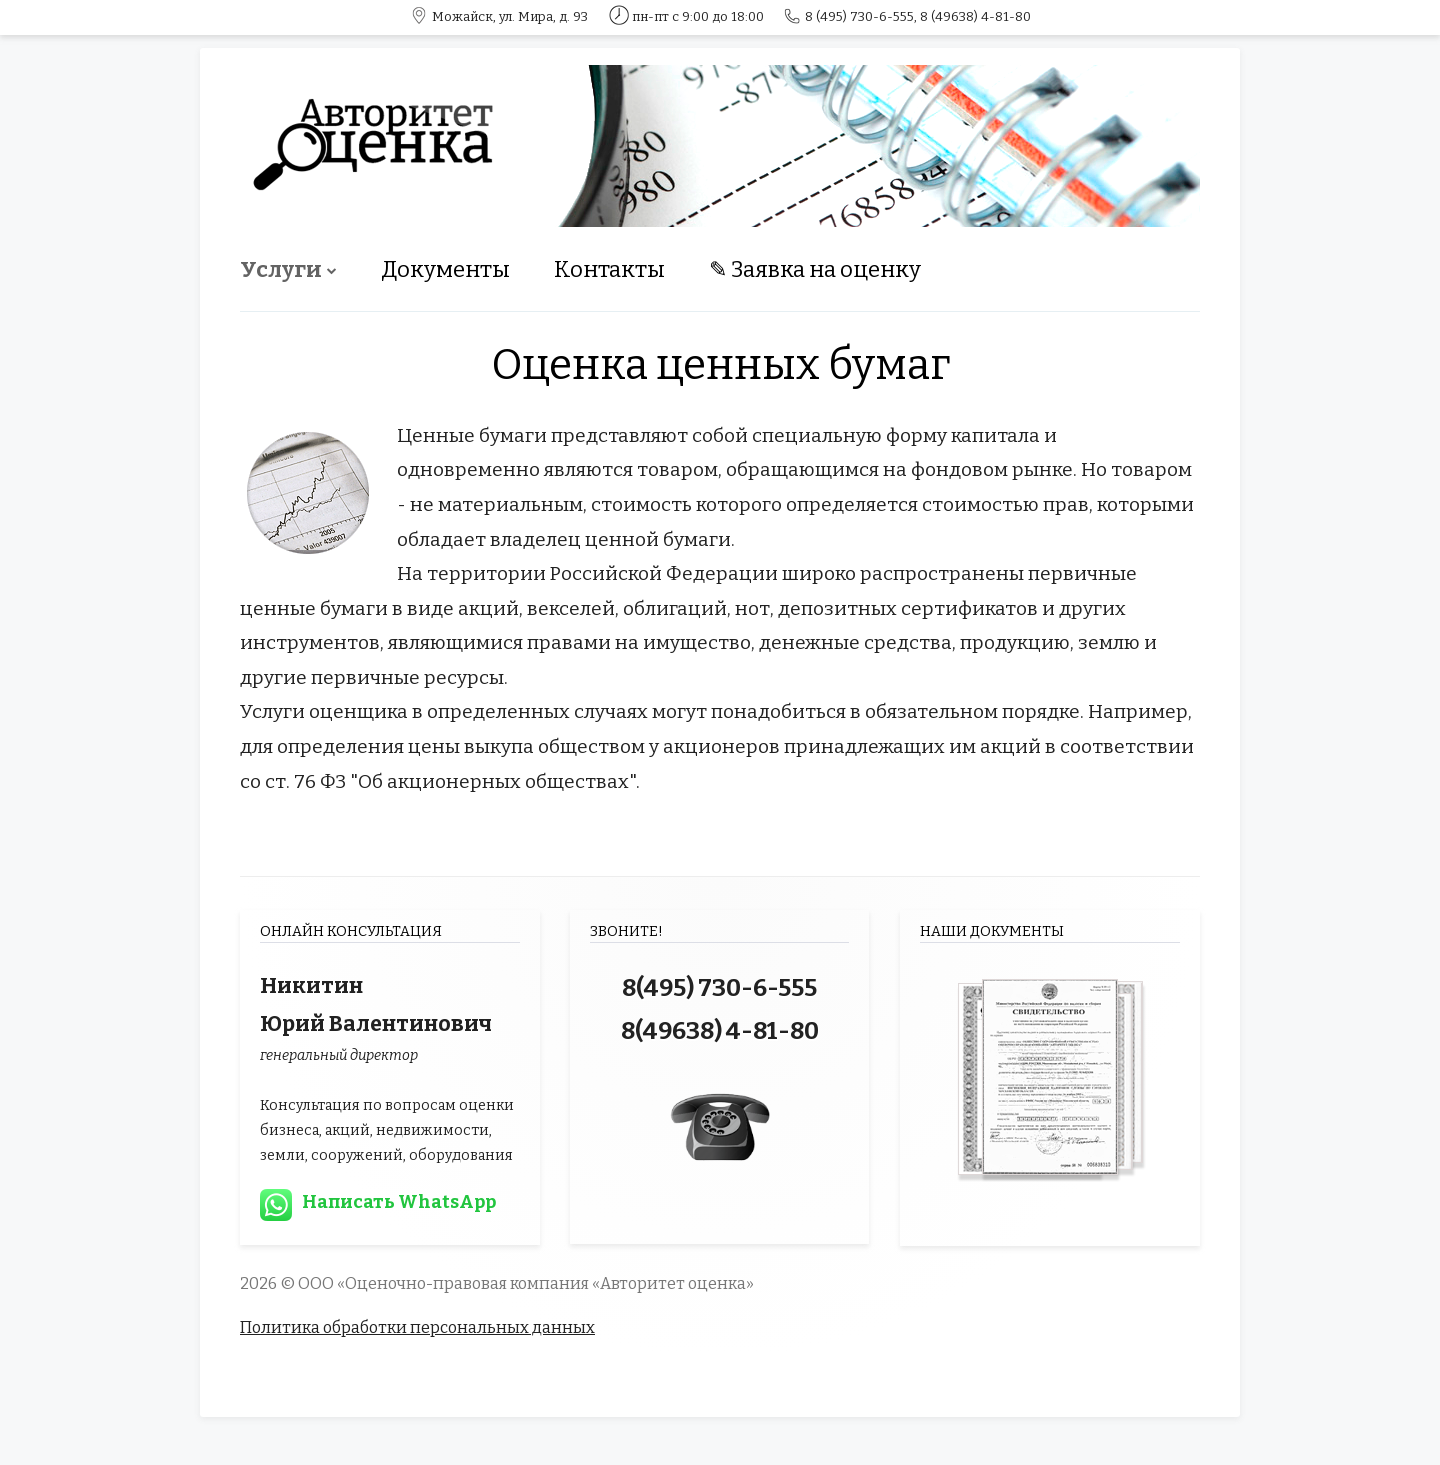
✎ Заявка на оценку (815, 269)
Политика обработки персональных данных (417, 1327)
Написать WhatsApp (399, 1202)
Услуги (281, 269)
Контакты (609, 269)
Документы (445, 269)
